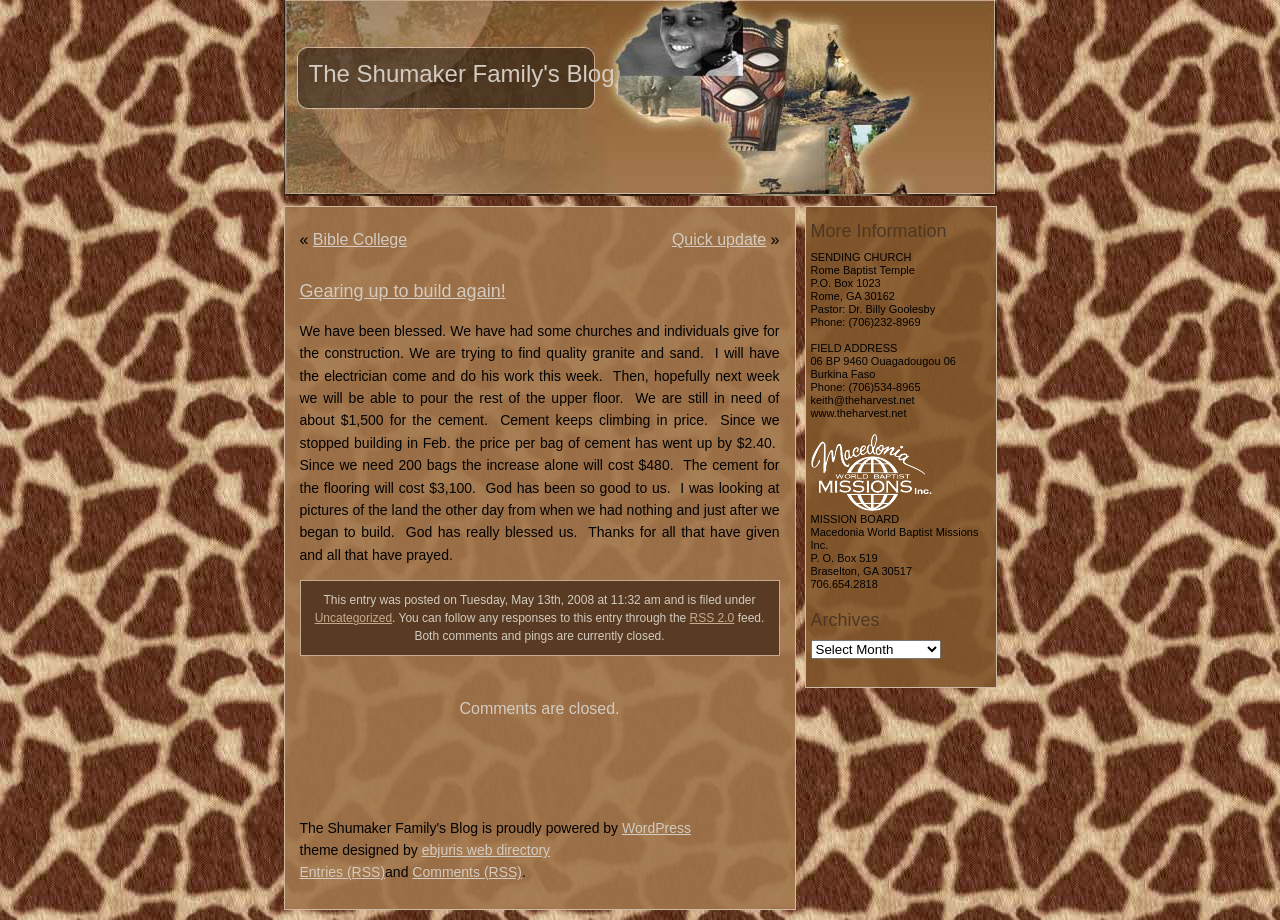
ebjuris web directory (486, 850)
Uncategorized (353, 618)
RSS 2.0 (712, 618)
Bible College (360, 239)
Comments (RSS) (467, 872)
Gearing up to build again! (403, 291)
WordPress (656, 828)
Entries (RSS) (343, 872)
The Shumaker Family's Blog (462, 73)
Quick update (719, 239)
